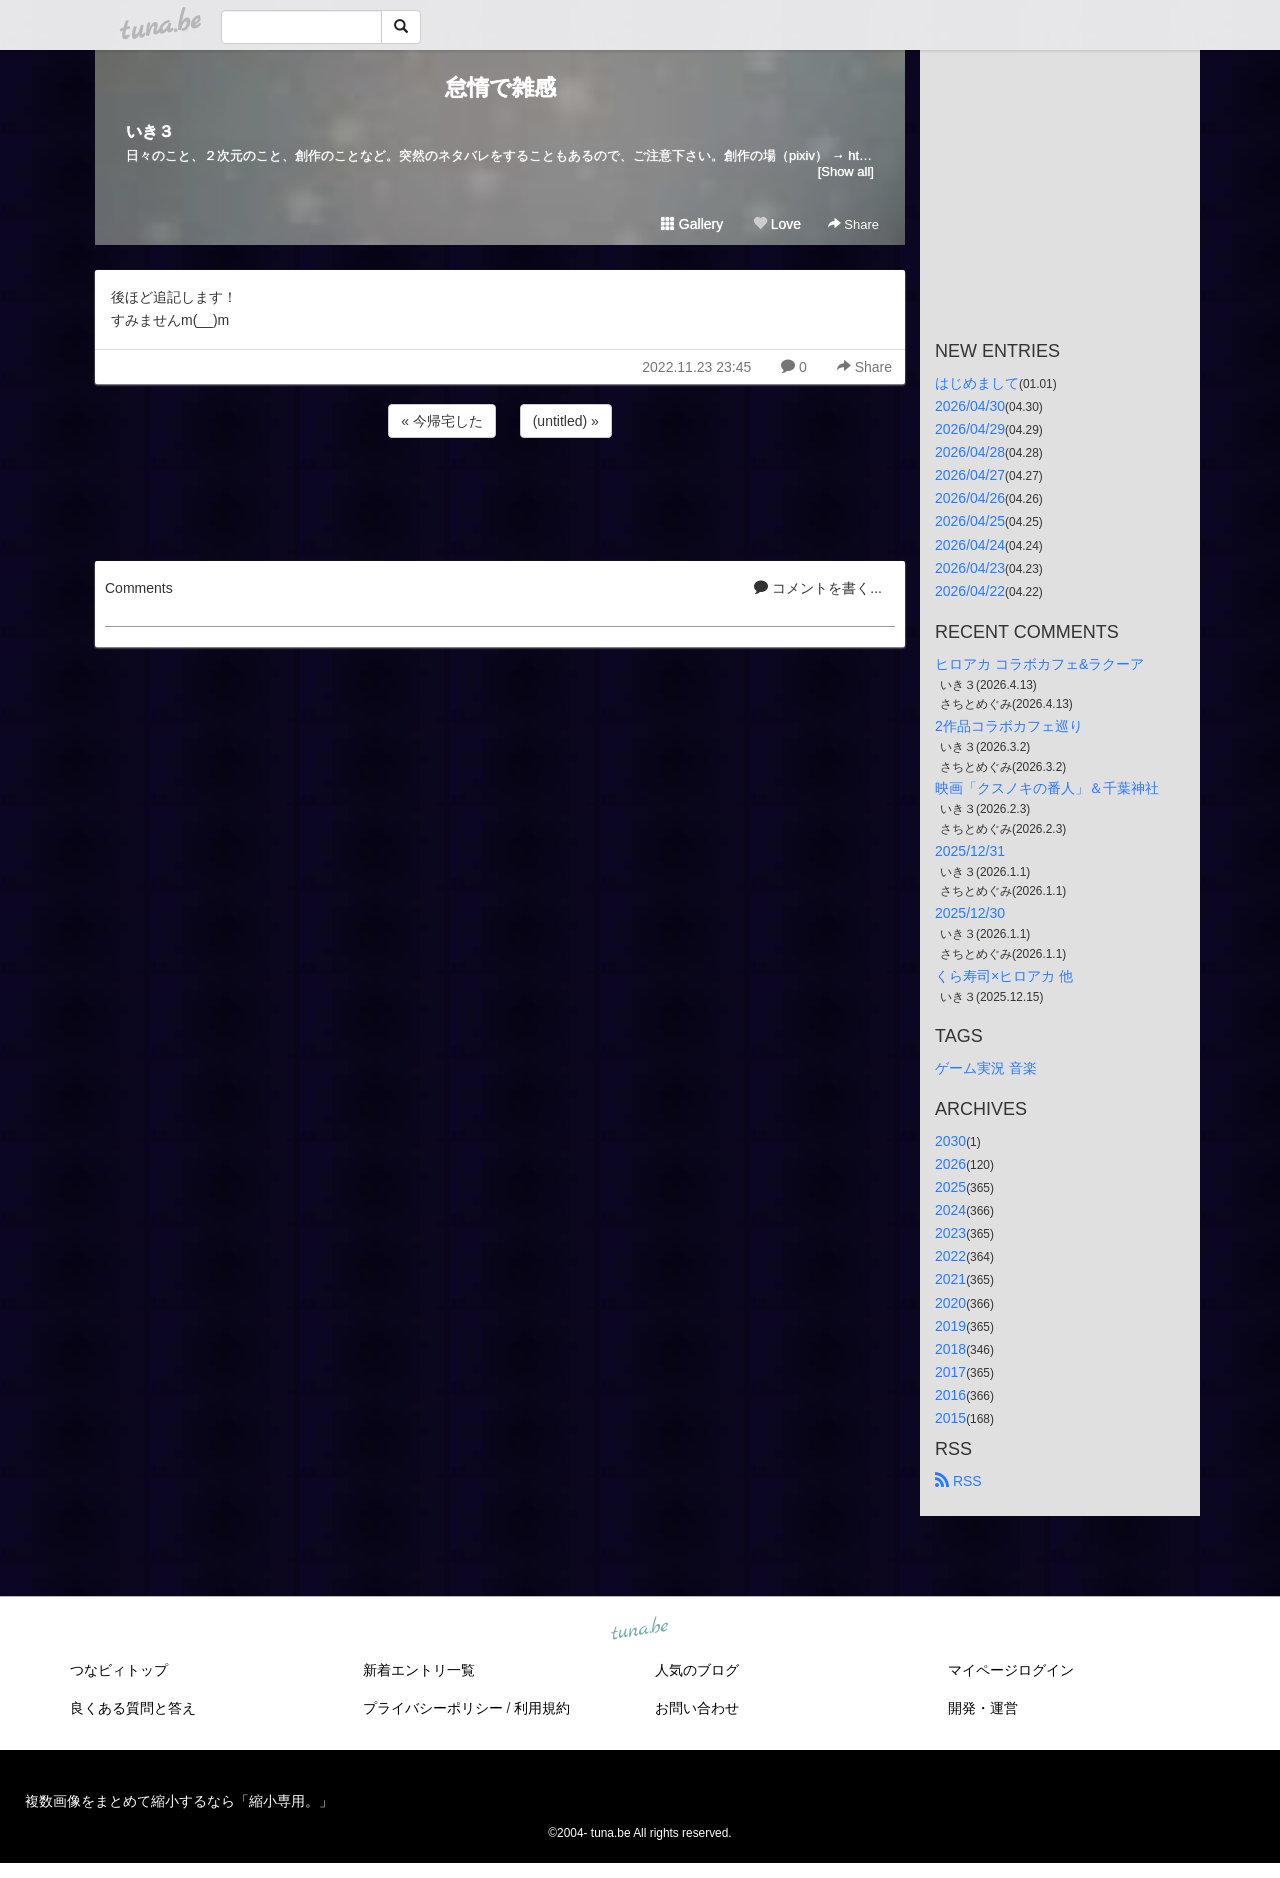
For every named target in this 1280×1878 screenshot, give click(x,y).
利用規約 (542, 1708)
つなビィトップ (119, 1670)
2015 (950, 1418)
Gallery (692, 224)
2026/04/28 (970, 452)
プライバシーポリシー (433, 1708)
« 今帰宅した (442, 421)
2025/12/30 (970, 913)
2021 (950, 1279)
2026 (950, 1164)
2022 (950, 1256)
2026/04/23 (970, 568)
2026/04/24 (970, 545)
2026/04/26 (970, 498)
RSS (958, 1481)
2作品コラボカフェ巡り (1009, 726)
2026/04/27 (970, 475)
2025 (950, 1187)
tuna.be (639, 1630)
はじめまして (977, 383)
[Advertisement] (500, 496)
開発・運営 (983, 1708)
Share (853, 224)
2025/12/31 (970, 851)
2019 (950, 1326)
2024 (950, 1210)
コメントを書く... (818, 588)
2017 (950, 1372)
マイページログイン (1011, 1670)
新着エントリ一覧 (419, 1670)
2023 (950, 1233)
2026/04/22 (970, 591)
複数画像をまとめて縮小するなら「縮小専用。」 (179, 1801)
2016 (950, 1395)
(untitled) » (566, 421)
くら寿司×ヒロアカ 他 (1004, 976)
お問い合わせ (697, 1708)
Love (777, 224)
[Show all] (846, 171)
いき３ (150, 131)
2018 (950, 1349)
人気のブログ (697, 1670)
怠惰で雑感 (500, 87)
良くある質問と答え (133, 1708)
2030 (950, 1141)
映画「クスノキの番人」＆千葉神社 (1047, 788)
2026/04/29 (970, 429)
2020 (950, 1303)
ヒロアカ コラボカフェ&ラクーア (1039, 664)
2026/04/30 (970, 406)
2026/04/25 (970, 521)
